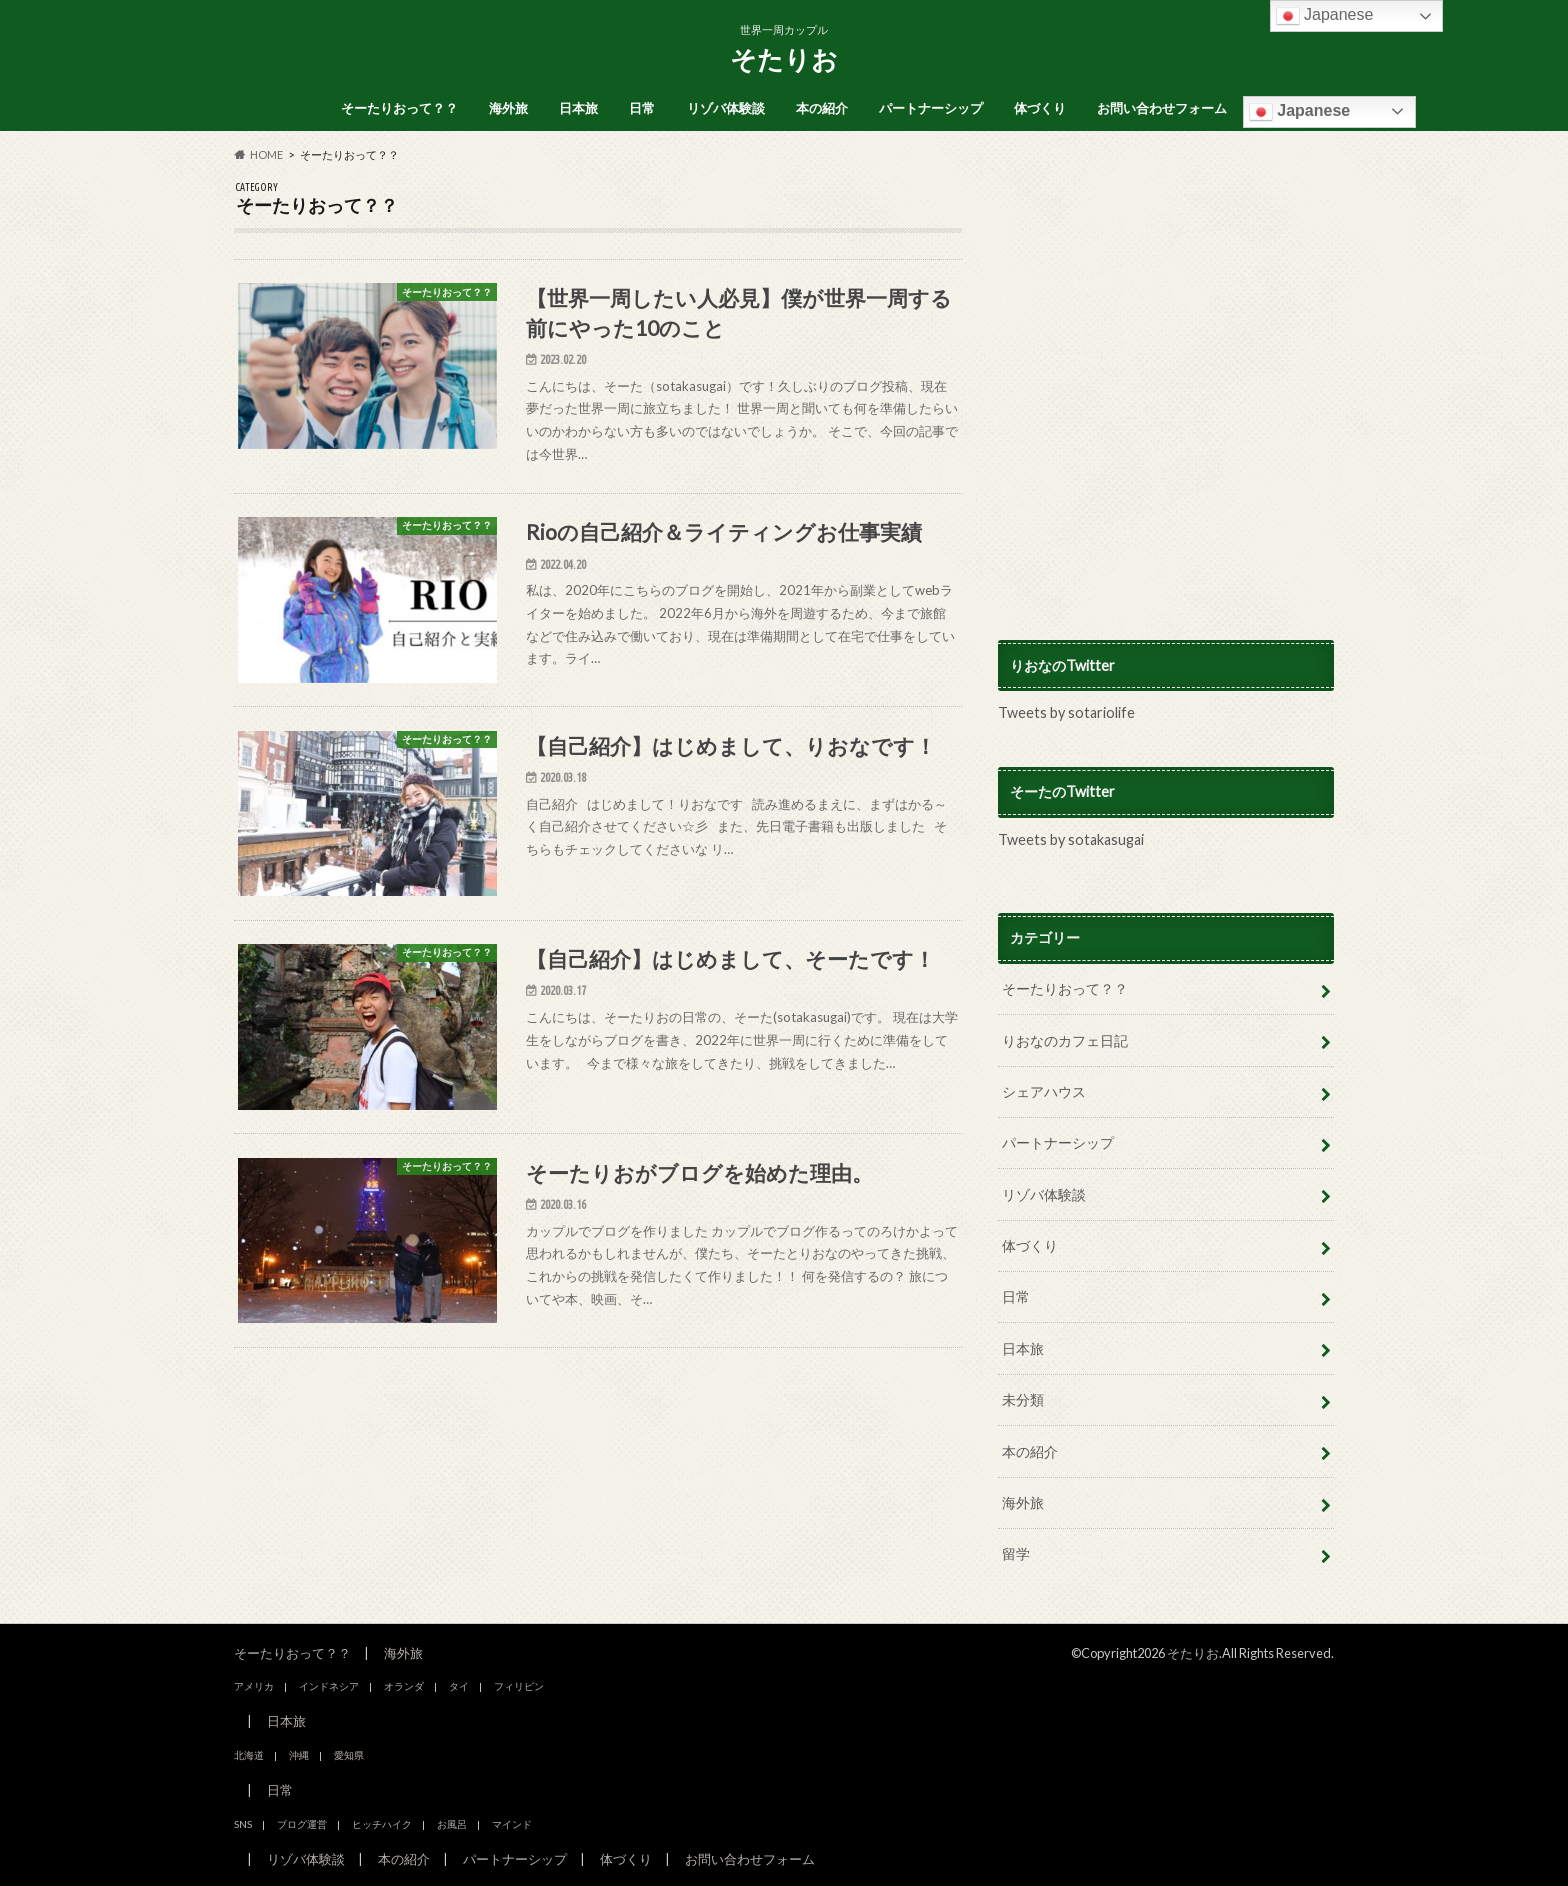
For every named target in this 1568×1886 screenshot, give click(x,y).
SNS (243, 1824)
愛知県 (349, 1755)
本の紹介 (822, 108)
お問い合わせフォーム (1162, 108)
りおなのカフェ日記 (1065, 1040)
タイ (459, 1686)
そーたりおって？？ (399, 108)
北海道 (249, 1755)
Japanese (1299, 112)
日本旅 (578, 108)
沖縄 (299, 1755)
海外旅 (508, 108)
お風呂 (452, 1824)
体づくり (1040, 108)
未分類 (1023, 1399)
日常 (642, 108)
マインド (512, 1824)
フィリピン (519, 1686)
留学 (1016, 1553)
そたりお (784, 59)
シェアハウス (1044, 1091)
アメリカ (254, 1686)
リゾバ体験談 (726, 108)
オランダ (404, 1686)
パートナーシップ (931, 108)
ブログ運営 (302, 1824)
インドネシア (329, 1686)
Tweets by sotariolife (1066, 712)
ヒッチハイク (382, 1824)
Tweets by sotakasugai (1071, 839)
